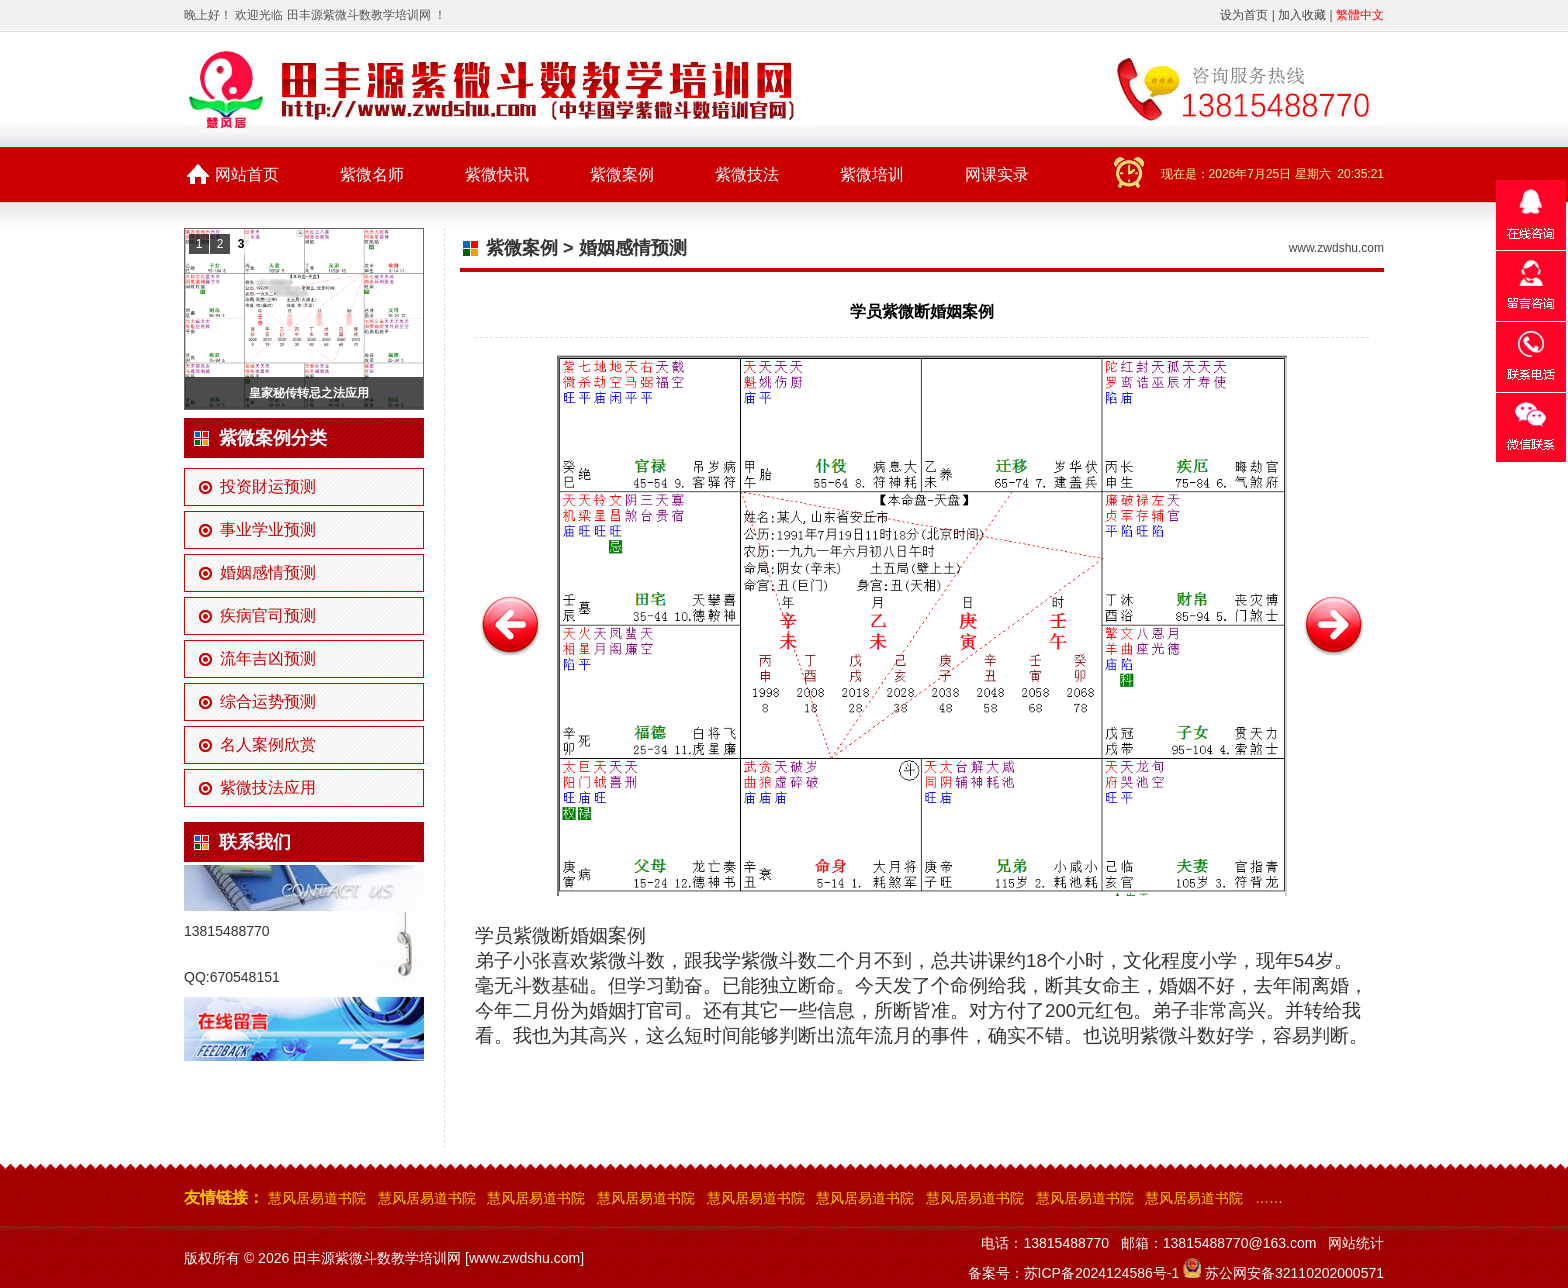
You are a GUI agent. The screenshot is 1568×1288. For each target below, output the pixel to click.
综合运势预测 (268, 701)
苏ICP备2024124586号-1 (1102, 1273)
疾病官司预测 (268, 615)
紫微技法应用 (268, 787)
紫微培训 (872, 174)
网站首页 (247, 174)
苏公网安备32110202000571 (1294, 1273)
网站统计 (1356, 1243)
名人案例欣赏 (268, 744)
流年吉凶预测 (268, 658)
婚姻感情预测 (268, 572)
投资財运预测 (268, 486)
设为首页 (1244, 15)
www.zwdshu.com (1336, 248)
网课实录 (997, 174)
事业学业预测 (268, 529)
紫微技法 (747, 174)
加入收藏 (1302, 15)
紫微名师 (372, 174)
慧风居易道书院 (317, 1198)
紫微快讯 (497, 174)
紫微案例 (622, 174)
